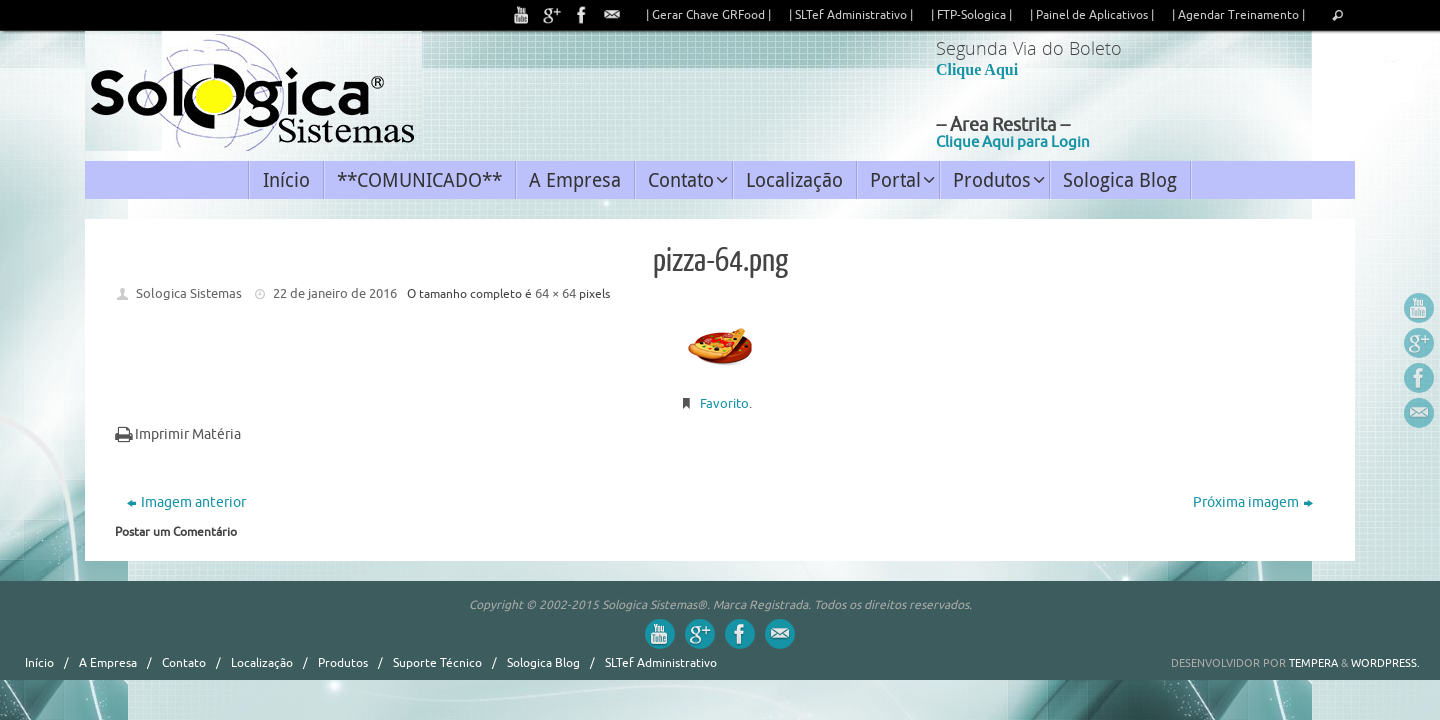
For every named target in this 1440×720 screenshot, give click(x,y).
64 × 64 (555, 293)
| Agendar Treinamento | (1238, 15)
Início (39, 663)
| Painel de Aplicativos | (1092, 15)
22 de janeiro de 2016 (335, 293)
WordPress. (1385, 663)
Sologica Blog (543, 663)
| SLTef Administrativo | (851, 15)
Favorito (724, 403)
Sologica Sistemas (189, 293)
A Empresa (108, 663)
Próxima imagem (1253, 502)
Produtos (343, 663)
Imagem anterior (186, 502)
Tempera (1313, 663)
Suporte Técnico (437, 663)
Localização (262, 663)
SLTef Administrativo (661, 663)
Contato (184, 663)
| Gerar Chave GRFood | (708, 15)
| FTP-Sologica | (971, 15)
